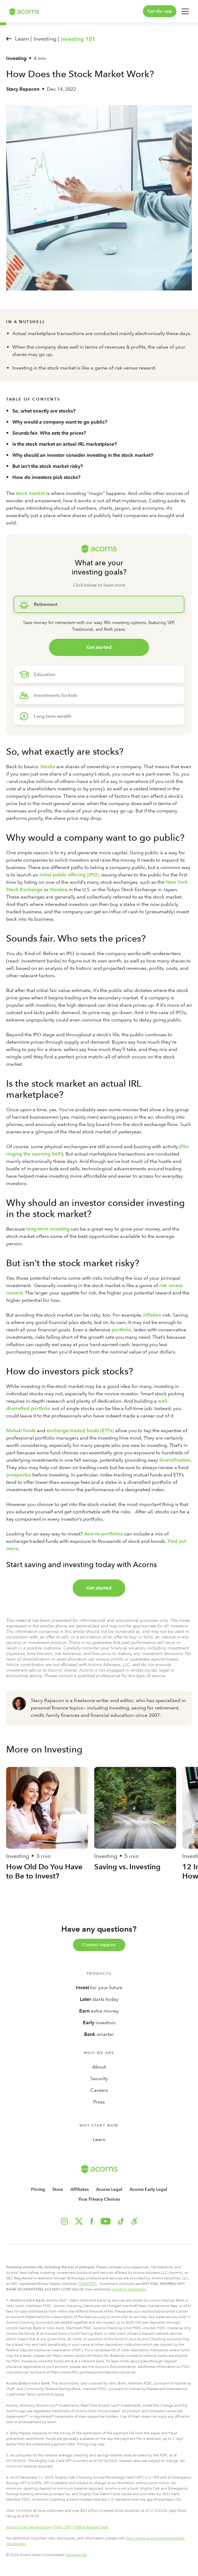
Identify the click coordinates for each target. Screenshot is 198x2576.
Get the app (159, 11)
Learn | (23, 38)
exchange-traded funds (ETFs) (80, 1430)
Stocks (47, 766)
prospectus (18, 1475)
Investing (16, 58)
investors (99, 2022)
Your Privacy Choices (99, 2199)
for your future (99, 1987)
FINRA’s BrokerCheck (90, 2527)
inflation (152, 1315)
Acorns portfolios (103, 1534)
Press (99, 2102)
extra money (99, 2011)
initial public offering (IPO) (69, 875)
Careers (99, 2090)
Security (99, 2078)
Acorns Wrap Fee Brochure (28, 2527)
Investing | (46, 38)
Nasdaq (58, 889)
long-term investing (48, 1229)
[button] (134, 2221)
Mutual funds (20, 1430)
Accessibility (77, 2555)
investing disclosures (128, 2289)
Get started (99, 647)
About (99, 2067)
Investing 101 (78, 39)
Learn (99, 2139)
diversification (175, 1460)
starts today (99, 1999)
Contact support (99, 1944)
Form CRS (62, 2527)
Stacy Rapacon (22, 89)
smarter (99, 2034)
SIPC (94, 2284)
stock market (30, 493)
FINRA (83, 2284)
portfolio (121, 1330)
